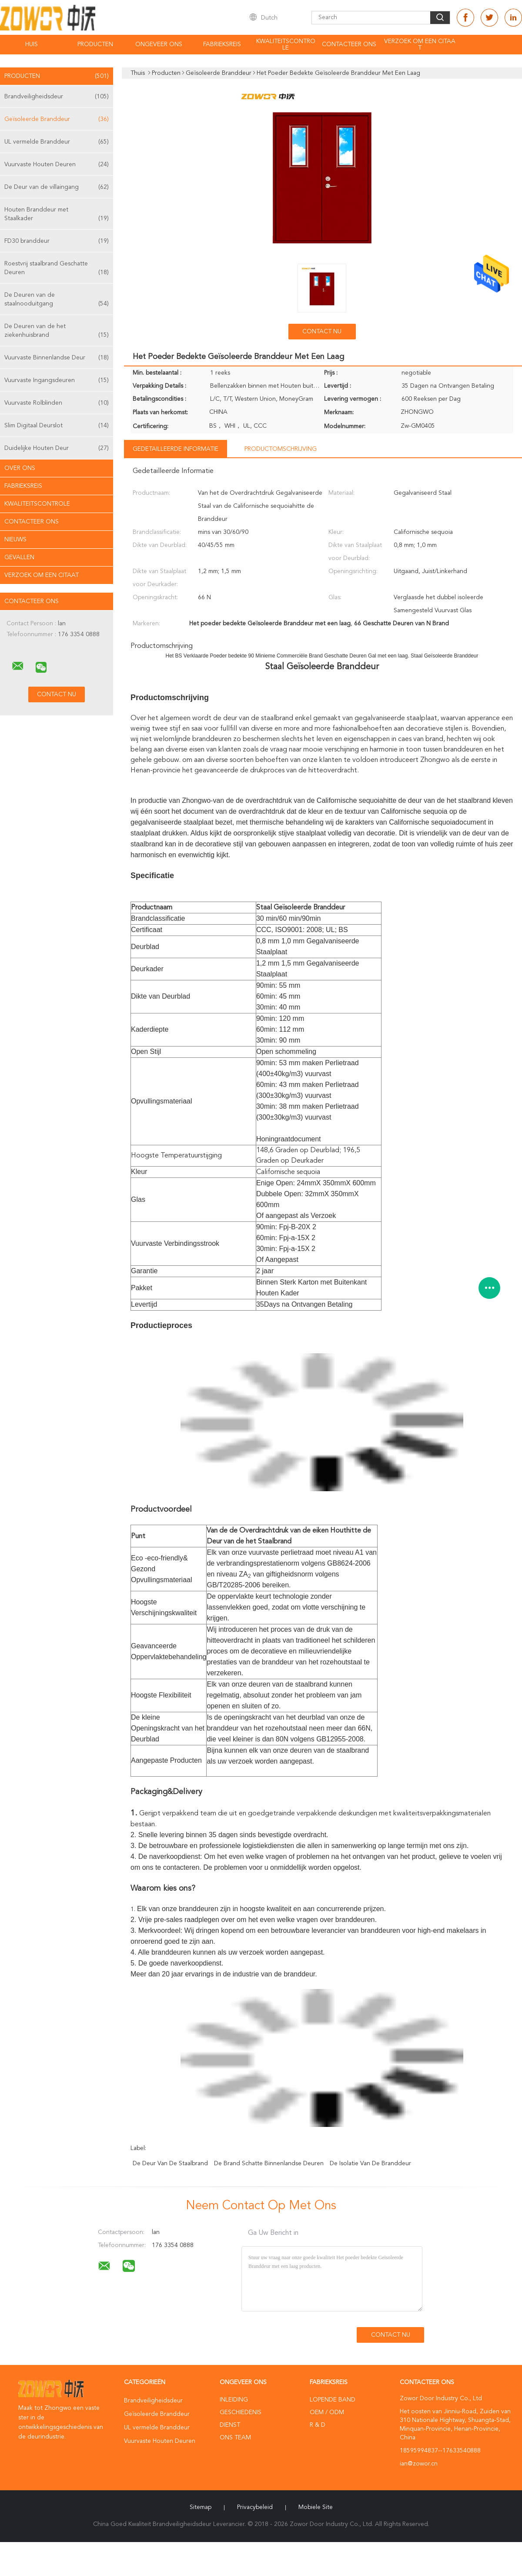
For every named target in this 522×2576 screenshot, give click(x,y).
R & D (317, 2425)
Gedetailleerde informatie (175, 449)
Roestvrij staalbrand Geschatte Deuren (56, 269)
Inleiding (234, 2400)
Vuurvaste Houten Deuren (56, 164)
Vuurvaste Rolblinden (56, 403)
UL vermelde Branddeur (56, 142)
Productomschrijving (280, 449)
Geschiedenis (240, 2412)
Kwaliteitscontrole (285, 44)
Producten (95, 44)
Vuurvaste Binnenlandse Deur (56, 357)
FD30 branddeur (56, 241)
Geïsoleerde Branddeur (56, 119)
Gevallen (19, 557)
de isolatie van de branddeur (370, 2163)
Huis (31, 44)
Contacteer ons (349, 44)
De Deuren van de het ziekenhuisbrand (56, 331)
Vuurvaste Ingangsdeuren (56, 380)
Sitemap (200, 2507)
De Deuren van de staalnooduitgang (56, 300)
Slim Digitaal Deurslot (56, 425)
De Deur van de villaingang (56, 187)
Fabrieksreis (222, 44)
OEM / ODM (327, 2412)
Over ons (19, 468)
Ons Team (235, 2438)
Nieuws (15, 540)
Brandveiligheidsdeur (56, 96)
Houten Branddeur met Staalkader (56, 215)
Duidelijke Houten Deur (56, 448)
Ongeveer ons (158, 44)
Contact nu (321, 332)
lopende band (332, 2400)
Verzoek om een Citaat (419, 44)
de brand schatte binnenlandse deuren (269, 2163)
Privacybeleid (255, 2507)
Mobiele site (315, 2507)
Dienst (230, 2425)
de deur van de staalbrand (170, 2163)
